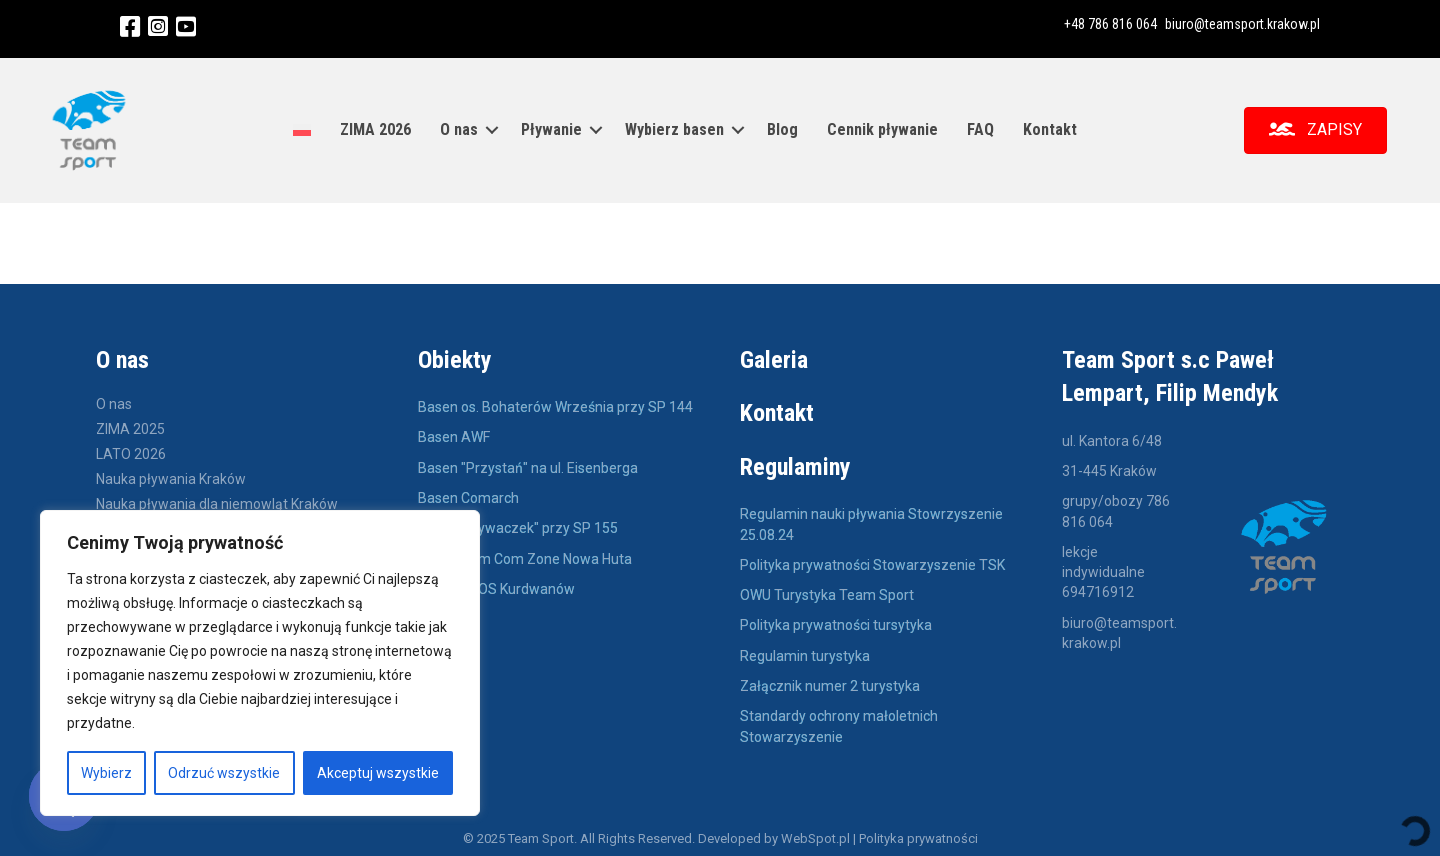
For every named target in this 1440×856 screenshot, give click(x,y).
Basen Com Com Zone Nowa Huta (525, 556)
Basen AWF (455, 434)
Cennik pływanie (882, 128)
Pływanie (551, 128)
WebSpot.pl (815, 835)
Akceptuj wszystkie (378, 773)
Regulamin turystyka (805, 653)
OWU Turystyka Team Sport (827, 592)
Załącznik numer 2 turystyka (830, 683)
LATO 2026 (131, 451)
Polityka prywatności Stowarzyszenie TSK (872, 562)
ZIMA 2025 (130, 426)
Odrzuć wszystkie (224, 773)
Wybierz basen (674, 128)
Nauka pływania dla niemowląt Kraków (217, 501)
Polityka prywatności (918, 835)
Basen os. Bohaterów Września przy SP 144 (555, 404)
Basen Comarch (468, 495)
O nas (459, 128)
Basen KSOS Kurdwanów (496, 586)
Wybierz (106, 773)
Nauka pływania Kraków (171, 476)
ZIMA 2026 (375, 128)
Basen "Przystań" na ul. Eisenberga (528, 465)
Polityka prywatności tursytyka (836, 622)
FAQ (980, 128)
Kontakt (1050, 128)
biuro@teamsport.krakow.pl (1242, 24)
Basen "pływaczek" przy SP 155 (518, 525)
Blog (782, 128)
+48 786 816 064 (1110, 24)
